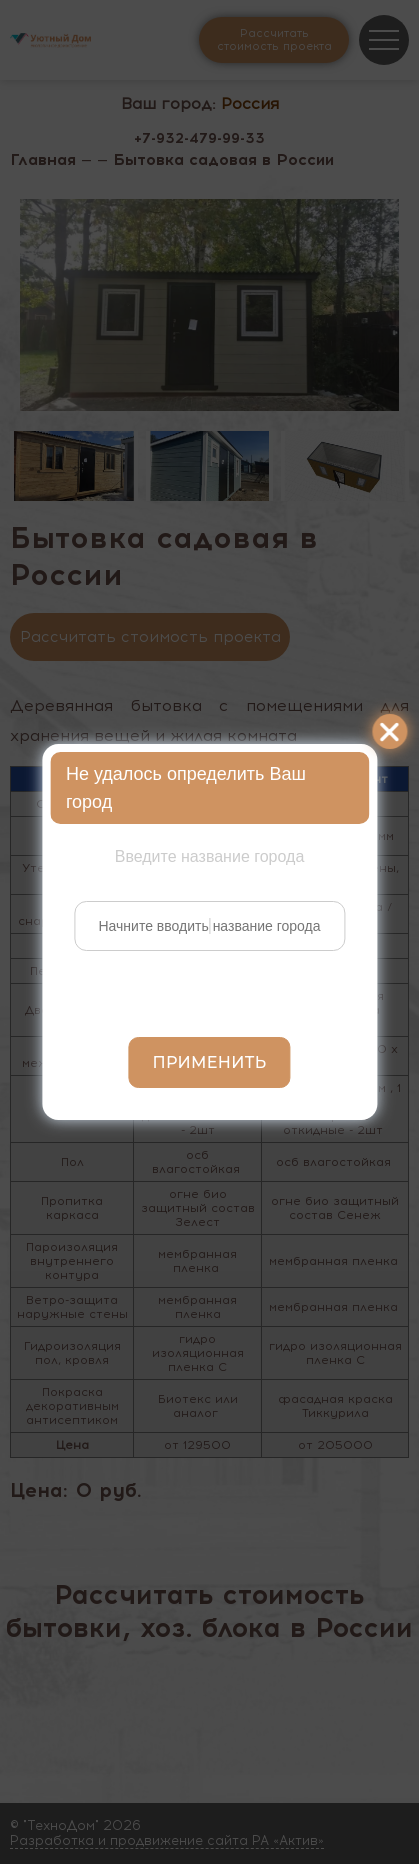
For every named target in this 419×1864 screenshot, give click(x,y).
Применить (210, 1062)
